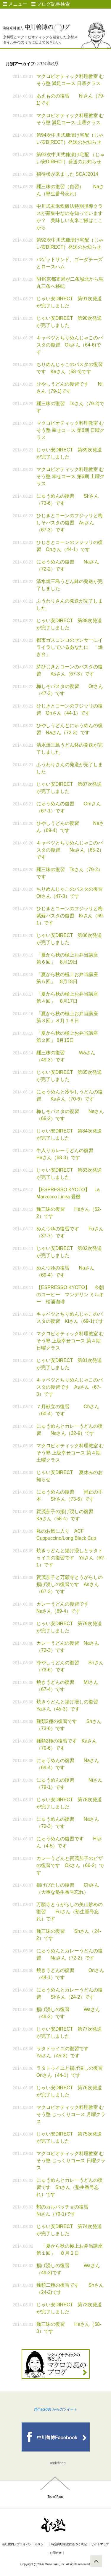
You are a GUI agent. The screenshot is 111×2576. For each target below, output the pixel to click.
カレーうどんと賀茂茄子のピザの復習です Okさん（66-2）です (70, 1865)
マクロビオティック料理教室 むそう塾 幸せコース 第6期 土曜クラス (70, 476)
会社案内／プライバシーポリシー (24, 2544)
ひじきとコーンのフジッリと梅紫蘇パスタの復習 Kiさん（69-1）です (70, 915)
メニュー (15, 4)
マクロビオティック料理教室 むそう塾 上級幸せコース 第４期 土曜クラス (70, 1452)
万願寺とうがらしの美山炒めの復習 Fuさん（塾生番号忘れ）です (69, 1911)
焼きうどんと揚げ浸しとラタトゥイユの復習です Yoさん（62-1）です (70, 1557)
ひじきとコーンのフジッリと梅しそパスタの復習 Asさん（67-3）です (69, 522)
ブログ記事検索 (50, 4)
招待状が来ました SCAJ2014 (67, 174)
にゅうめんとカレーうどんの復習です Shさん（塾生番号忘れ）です (69, 2187)
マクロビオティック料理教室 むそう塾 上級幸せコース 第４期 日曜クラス (70, 1340)
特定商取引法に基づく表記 (69, 2544)
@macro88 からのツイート (55, 2409)
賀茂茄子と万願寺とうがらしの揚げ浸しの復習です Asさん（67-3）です (69, 1584)
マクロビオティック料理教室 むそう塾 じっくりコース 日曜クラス (70, 2160)
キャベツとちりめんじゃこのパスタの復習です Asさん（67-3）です (69, 1387)
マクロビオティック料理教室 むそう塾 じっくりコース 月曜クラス (70, 2114)
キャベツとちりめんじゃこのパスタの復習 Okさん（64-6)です (69, 344)
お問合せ (55, 2552)
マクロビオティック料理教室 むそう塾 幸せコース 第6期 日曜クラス (70, 430)
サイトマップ (100, 2544)
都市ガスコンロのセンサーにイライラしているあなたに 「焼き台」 (69, 647)
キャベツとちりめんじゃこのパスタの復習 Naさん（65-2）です (70, 850)
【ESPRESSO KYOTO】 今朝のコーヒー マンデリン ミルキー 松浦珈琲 (70, 1294)
